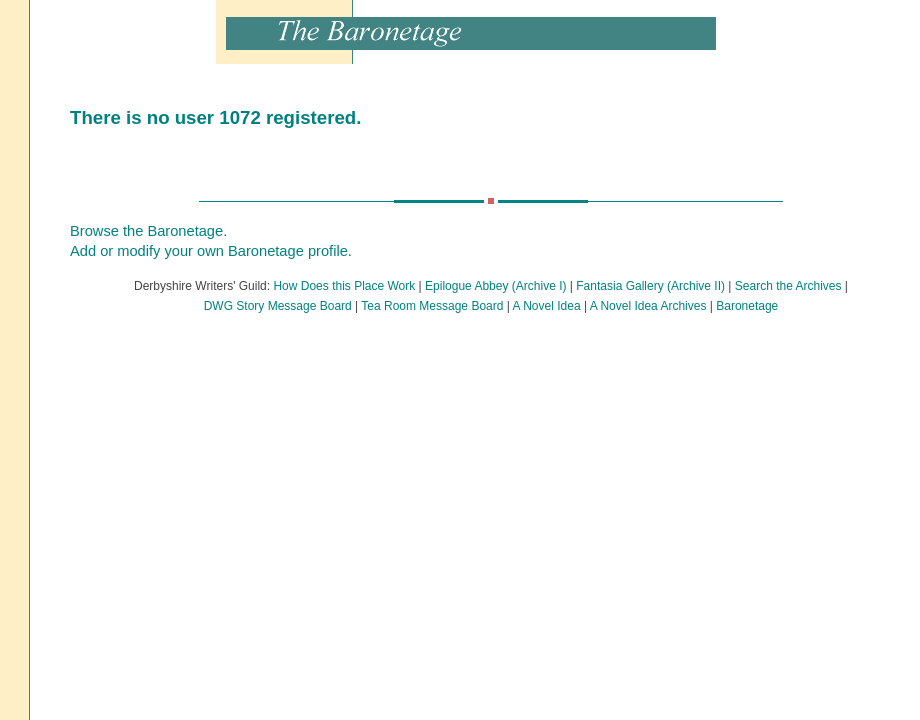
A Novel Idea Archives (648, 306)
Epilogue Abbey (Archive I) (495, 286)
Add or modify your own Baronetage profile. (211, 251)
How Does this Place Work (344, 286)
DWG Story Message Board (278, 306)
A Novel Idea (547, 306)
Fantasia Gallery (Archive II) (650, 286)
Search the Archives (788, 286)
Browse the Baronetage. (148, 231)
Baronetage (747, 306)
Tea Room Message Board (432, 306)
